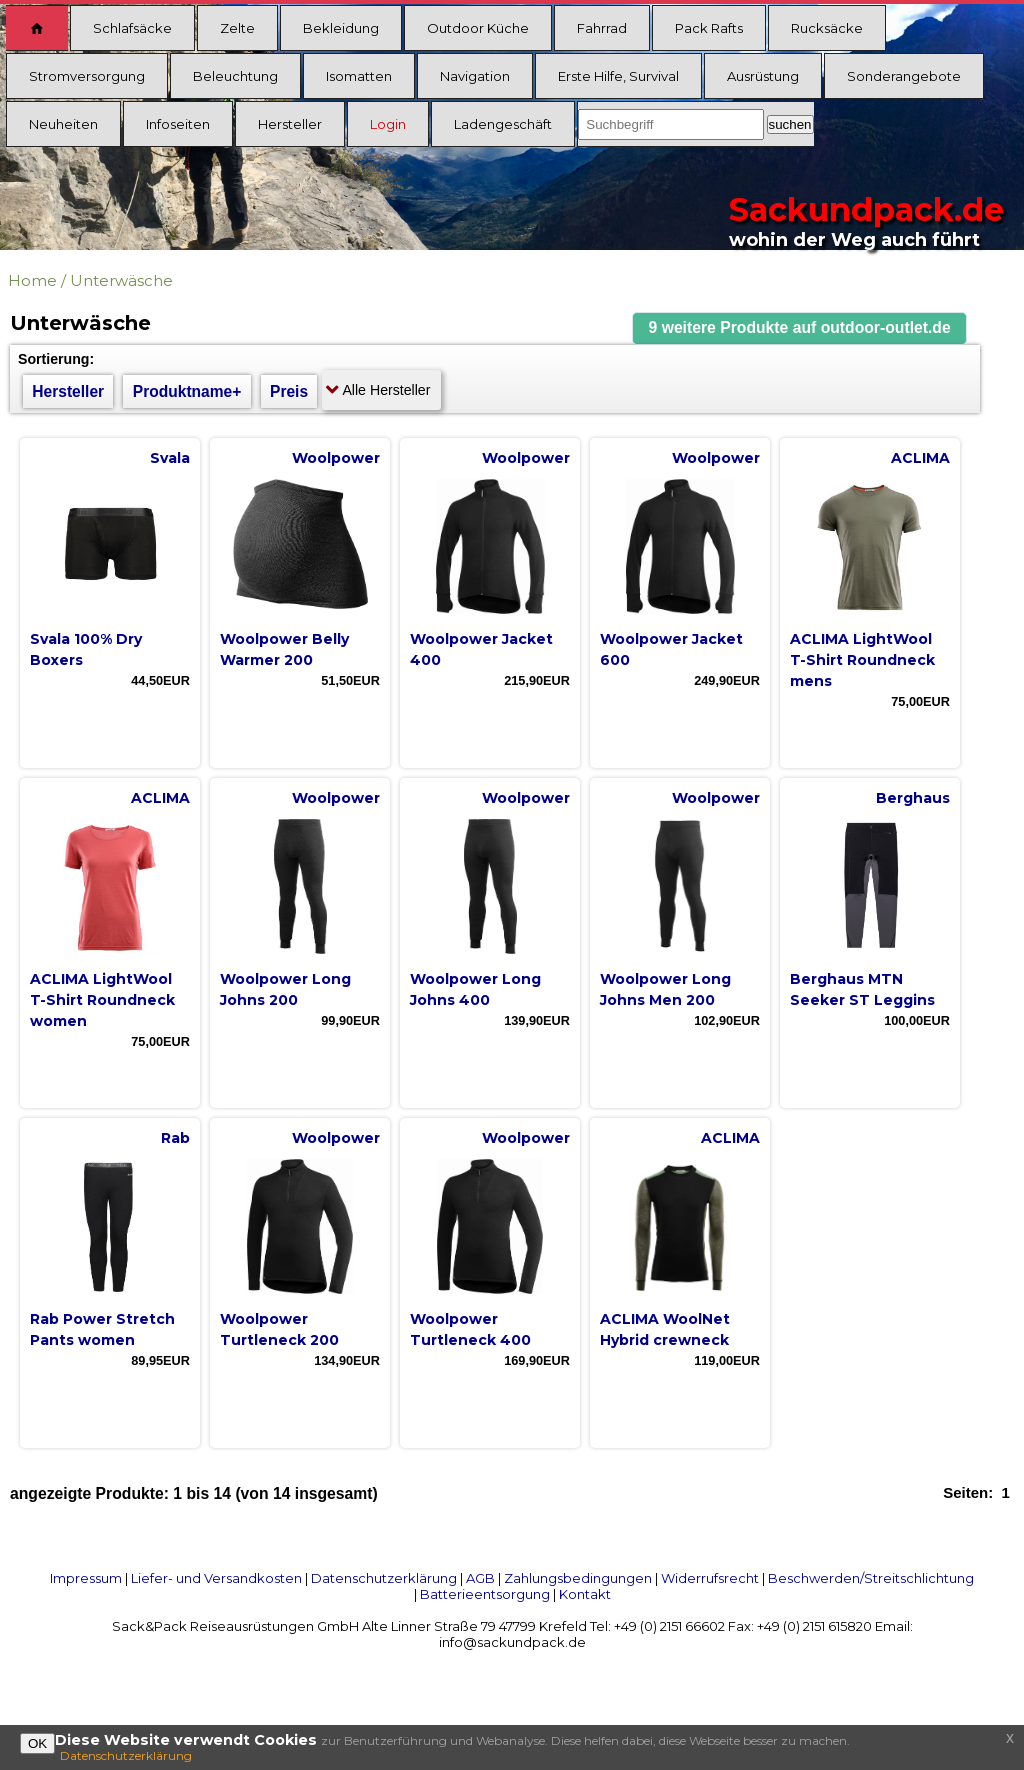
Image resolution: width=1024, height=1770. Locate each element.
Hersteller (290, 124)
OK (37, 1743)
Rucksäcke (827, 28)
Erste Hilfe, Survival (618, 76)
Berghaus (913, 798)
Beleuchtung (235, 76)
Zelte (237, 28)
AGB (480, 1578)
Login (388, 124)
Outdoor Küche (478, 28)
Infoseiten (178, 124)
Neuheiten (63, 124)
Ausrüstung (763, 76)
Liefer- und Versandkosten (216, 1578)
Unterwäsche (121, 280)
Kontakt (585, 1594)
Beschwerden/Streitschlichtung (871, 1578)
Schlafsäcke (132, 28)
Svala (170, 458)
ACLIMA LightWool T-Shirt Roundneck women (102, 1000)
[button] (800, 328)
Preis (289, 391)
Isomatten (359, 76)
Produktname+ (187, 391)
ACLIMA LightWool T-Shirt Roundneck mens (862, 660)
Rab (175, 1138)
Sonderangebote (904, 76)
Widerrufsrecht (710, 1578)
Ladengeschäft (503, 124)
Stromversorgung (87, 76)
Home (32, 280)
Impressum (86, 1578)
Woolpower (336, 458)
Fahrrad (602, 28)
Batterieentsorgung (485, 1594)
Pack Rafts (709, 28)
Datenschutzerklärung (384, 1578)
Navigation (475, 76)
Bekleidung (341, 28)
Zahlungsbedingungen (578, 1578)
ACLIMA (920, 458)
